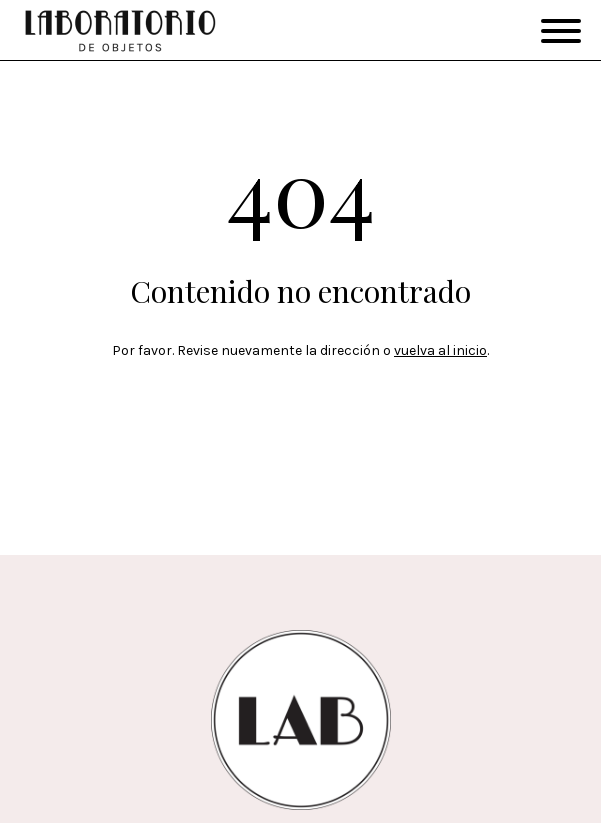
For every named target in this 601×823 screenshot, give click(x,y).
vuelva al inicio (440, 350)
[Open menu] (561, 31)
